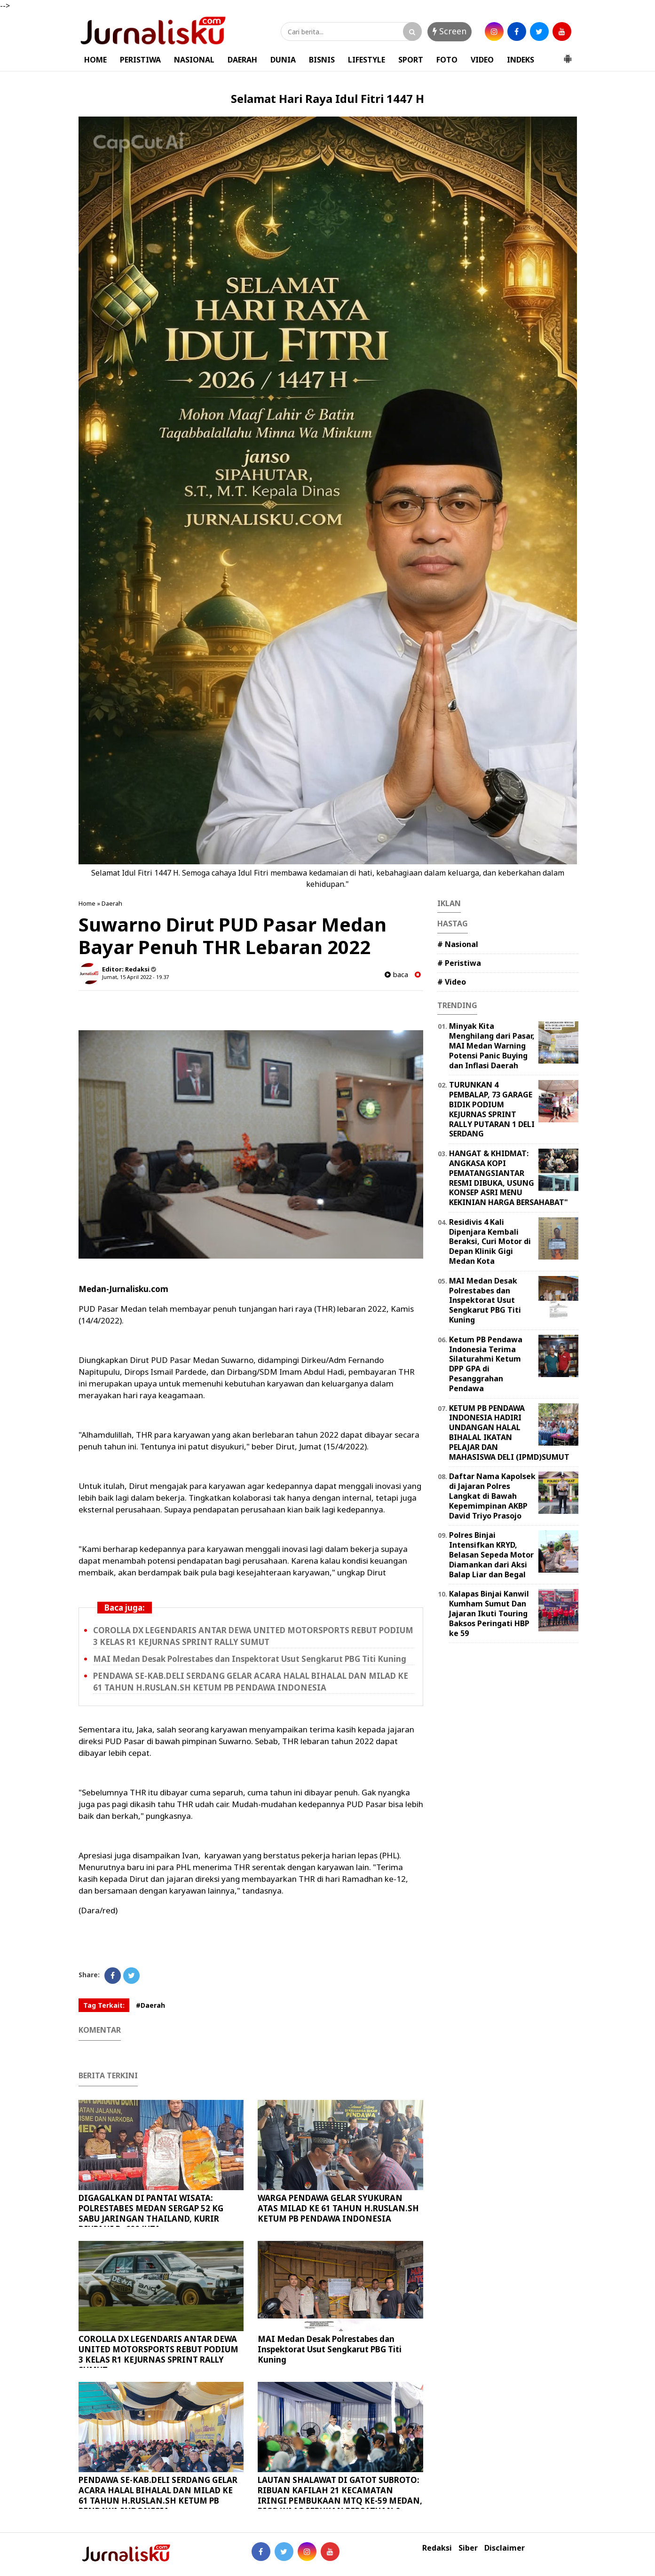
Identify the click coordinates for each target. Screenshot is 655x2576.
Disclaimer (504, 2548)
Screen (449, 31)
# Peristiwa (459, 963)
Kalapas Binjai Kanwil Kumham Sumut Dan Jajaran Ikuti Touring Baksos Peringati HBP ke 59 (489, 1613)
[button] (567, 55)
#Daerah (150, 2005)
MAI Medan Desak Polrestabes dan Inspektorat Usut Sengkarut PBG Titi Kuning (249, 1658)
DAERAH (242, 60)
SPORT (410, 60)
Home (87, 903)
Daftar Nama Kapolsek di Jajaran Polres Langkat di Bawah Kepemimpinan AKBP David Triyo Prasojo (492, 1495)
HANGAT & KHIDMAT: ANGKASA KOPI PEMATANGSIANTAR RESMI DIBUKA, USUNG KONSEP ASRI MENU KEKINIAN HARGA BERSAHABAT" (508, 1177)
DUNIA (283, 60)
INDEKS (520, 60)
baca (396, 975)
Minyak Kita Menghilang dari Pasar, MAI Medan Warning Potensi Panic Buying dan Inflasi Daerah (492, 1045)
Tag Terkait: (104, 2005)
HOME (95, 60)
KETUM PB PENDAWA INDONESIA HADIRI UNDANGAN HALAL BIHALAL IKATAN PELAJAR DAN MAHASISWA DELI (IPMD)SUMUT (509, 1432)
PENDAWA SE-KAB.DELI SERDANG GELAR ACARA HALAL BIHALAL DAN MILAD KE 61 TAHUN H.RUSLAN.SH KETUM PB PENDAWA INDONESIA (158, 2495)
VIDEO (482, 60)
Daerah (112, 903)
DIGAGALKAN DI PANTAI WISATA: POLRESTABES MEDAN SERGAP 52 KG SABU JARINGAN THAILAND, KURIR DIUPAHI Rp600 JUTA (151, 2213)
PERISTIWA (140, 60)
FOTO (447, 60)
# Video (451, 982)
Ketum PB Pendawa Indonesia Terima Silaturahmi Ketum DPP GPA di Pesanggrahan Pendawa (485, 1364)
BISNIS (322, 60)
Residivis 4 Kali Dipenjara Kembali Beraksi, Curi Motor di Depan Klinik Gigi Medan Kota (490, 1241)
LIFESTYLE (366, 60)
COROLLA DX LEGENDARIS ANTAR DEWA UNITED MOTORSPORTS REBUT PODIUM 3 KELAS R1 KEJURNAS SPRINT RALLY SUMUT (158, 2354)
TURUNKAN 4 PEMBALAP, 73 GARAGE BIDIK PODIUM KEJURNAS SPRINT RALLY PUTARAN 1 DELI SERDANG (492, 1109)
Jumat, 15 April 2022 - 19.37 (135, 976)
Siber (468, 2548)
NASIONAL (194, 60)
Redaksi (437, 2548)
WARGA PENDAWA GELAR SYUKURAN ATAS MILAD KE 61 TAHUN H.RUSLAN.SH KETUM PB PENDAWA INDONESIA (338, 2208)
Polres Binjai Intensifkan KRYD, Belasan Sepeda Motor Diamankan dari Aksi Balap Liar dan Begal (491, 1554)
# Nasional (457, 944)
